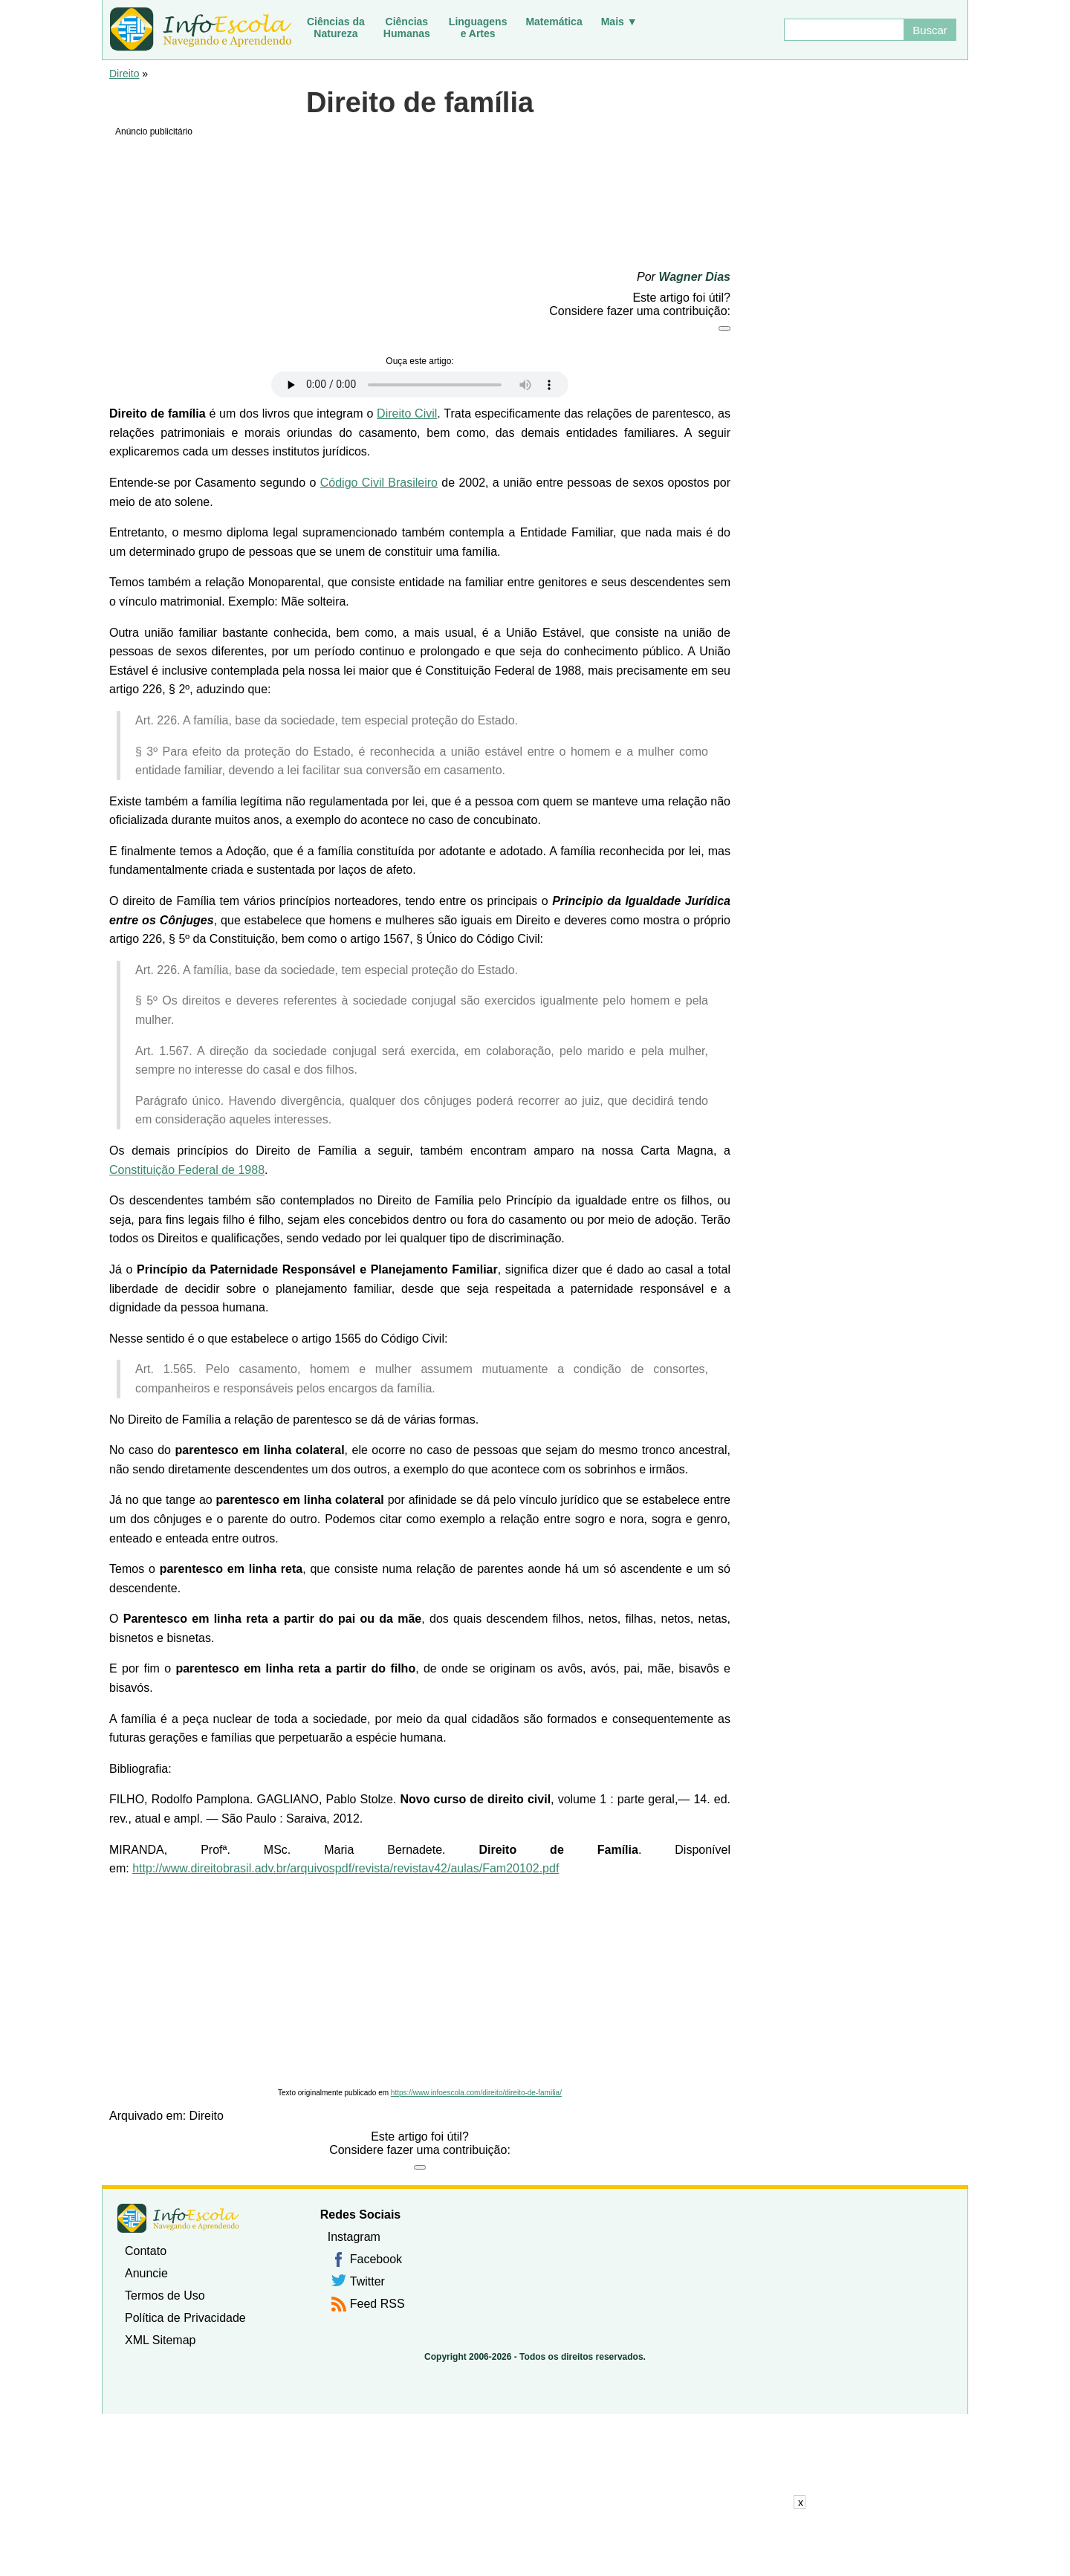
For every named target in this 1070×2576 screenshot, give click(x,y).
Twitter (367, 2281)
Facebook (376, 2259)
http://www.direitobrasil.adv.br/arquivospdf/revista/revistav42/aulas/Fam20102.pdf (345, 1868)
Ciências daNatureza (336, 27)
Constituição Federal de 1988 (187, 1170)
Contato (145, 2251)
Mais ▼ (619, 21)
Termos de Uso (165, 2295)
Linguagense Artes (478, 27)
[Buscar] (843, 29)
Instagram (354, 2237)
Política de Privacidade (185, 2317)
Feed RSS (377, 2303)
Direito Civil (407, 413)
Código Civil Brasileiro (379, 482)
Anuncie (146, 2273)
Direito (124, 74)
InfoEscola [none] (178, 2218)
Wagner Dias (694, 276)
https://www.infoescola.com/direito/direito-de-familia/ (476, 2093)
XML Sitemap (160, 2340)
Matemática (553, 21)
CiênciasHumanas (406, 27)
